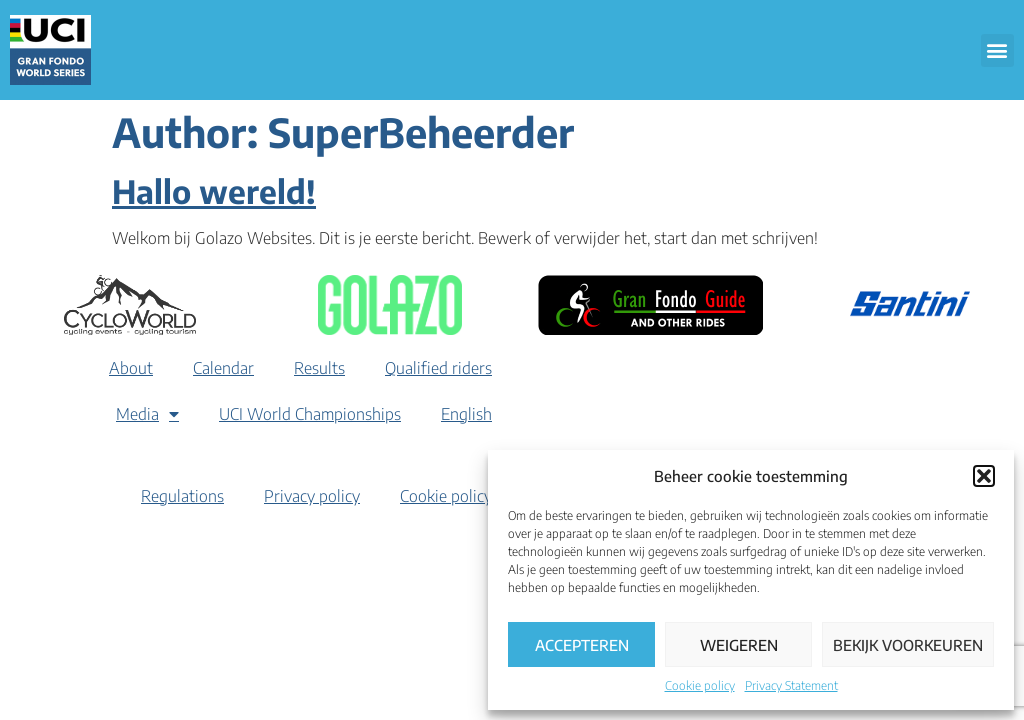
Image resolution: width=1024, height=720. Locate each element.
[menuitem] (466, 414)
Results (319, 368)
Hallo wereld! (214, 191)
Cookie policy (700, 685)
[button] (984, 476)
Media (147, 414)
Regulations (182, 496)
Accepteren (582, 645)
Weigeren (739, 645)
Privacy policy (312, 496)
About (131, 368)
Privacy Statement (791, 685)
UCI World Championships (310, 414)
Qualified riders (438, 368)
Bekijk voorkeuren (908, 645)
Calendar (223, 368)
